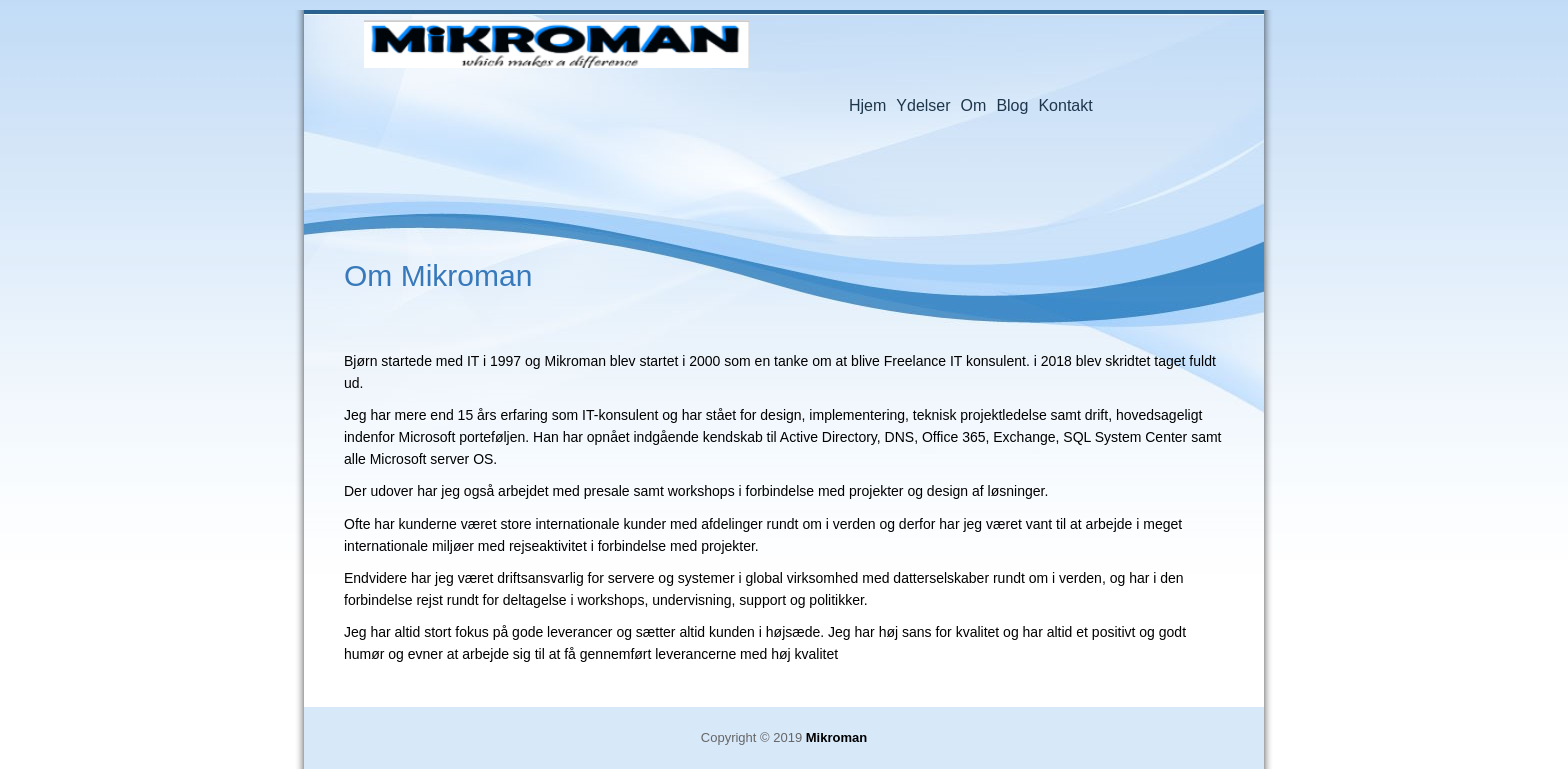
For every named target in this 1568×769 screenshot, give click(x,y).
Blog (1012, 105)
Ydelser (923, 105)
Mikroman (556, 47)
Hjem (867, 105)
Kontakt (1065, 105)
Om (974, 105)
